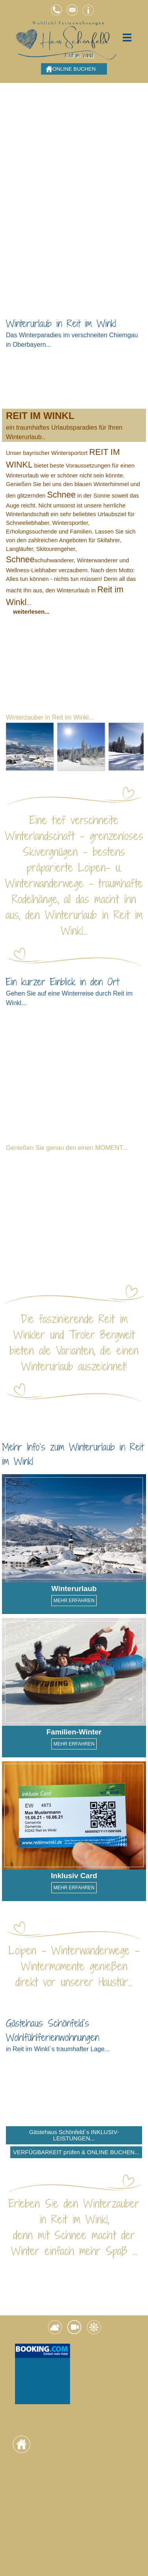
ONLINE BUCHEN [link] (74, 69)
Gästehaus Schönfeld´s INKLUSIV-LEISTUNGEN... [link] (74, 2135)
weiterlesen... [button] (31, 612)
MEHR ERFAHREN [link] (73, 1600)
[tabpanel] (74, 332)
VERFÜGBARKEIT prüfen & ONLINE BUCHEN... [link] (76, 2152)
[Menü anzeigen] (127, 37)
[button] (56, 7)
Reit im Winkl (79, 55)
